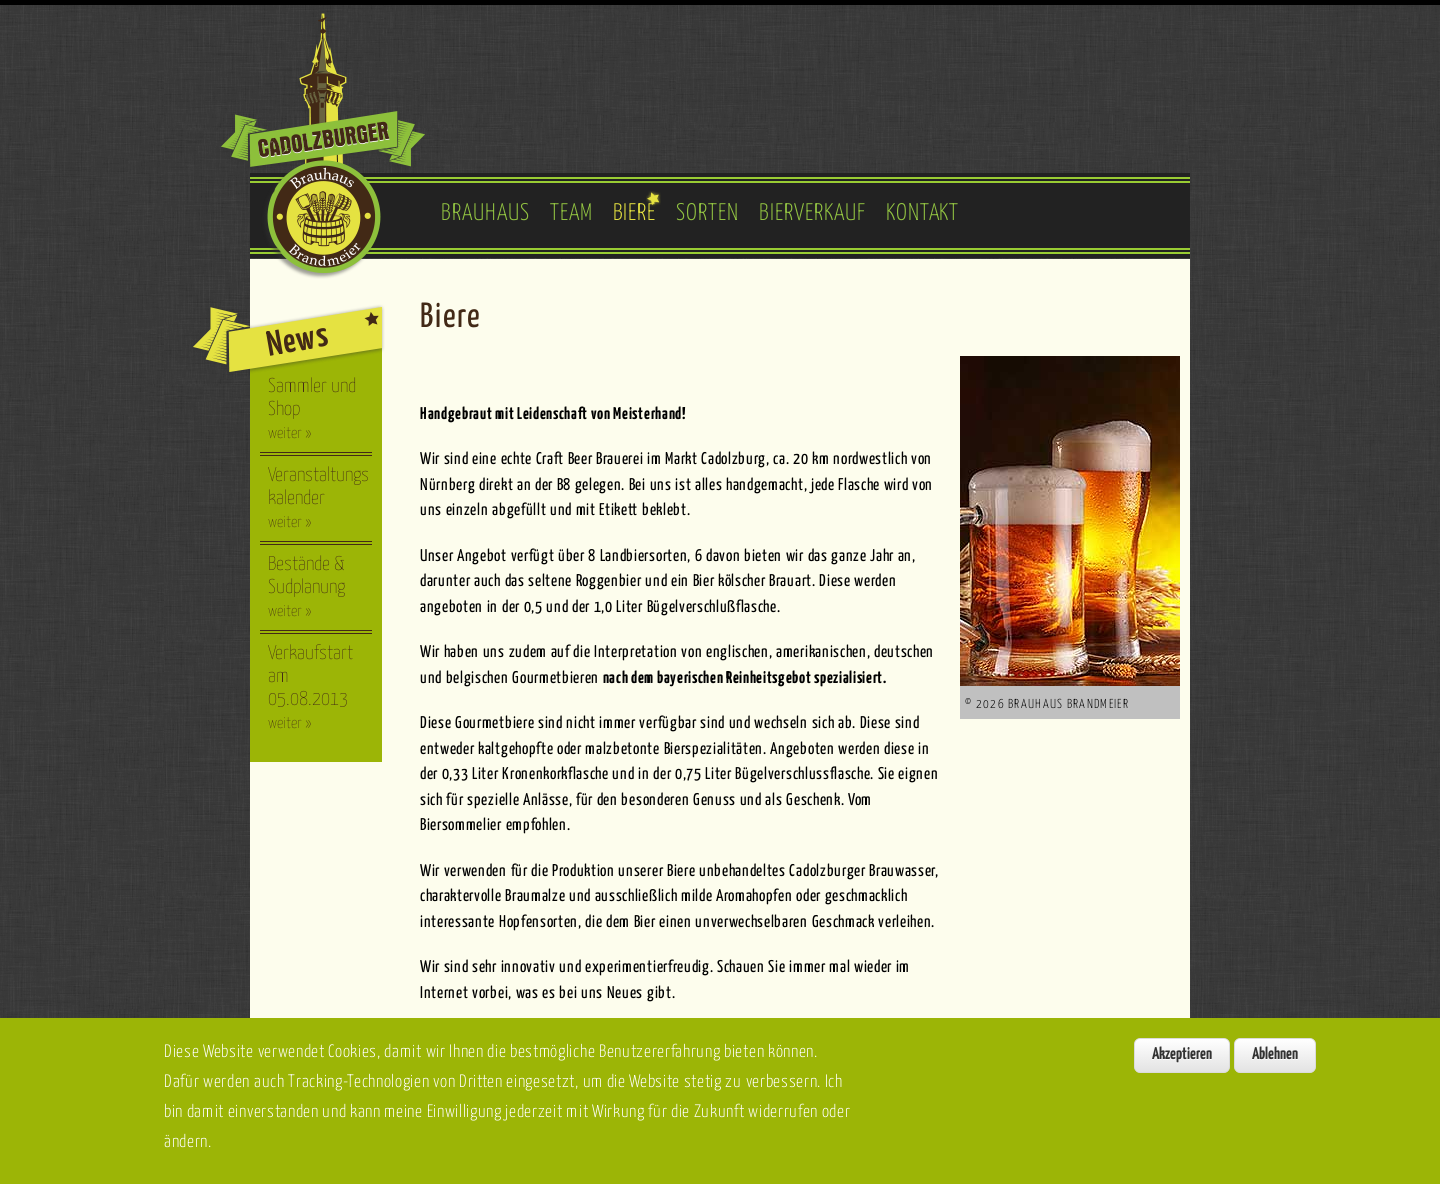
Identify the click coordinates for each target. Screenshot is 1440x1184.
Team (571, 213)
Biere (635, 213)
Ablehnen (1275, 1067)
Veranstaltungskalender (318, 498)
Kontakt (923, 213)
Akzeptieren (1182, 1067)
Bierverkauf (812, 213)
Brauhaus (485, 213)
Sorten (707, 213)
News (297, 340)
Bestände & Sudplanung (306, 587)
